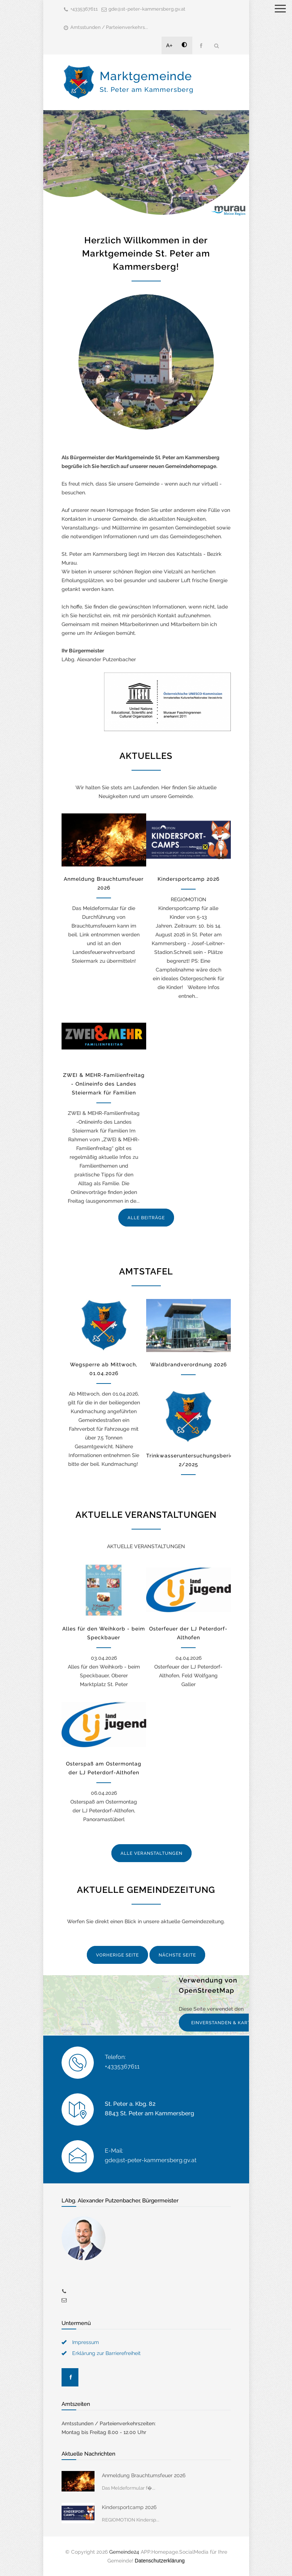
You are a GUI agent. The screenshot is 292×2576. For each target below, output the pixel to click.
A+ (169, 45)
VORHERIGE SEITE (117, 1955)
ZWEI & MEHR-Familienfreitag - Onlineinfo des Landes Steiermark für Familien (104, 1084)
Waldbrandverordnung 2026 (188, 1364)
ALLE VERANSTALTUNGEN (151, 1853)
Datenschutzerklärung (160, 2561)
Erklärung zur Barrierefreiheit (106, 2353)
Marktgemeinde (146, 81)
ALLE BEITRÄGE (146, 1217)
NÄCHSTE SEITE (177, 1955)
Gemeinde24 (124, 2552)
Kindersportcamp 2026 (188, 879)
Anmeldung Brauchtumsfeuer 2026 (143, 2475)
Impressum (85, 2342)
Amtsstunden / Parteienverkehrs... (109, 27)
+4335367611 (84, 9)
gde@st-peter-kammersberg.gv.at (146, 9)
